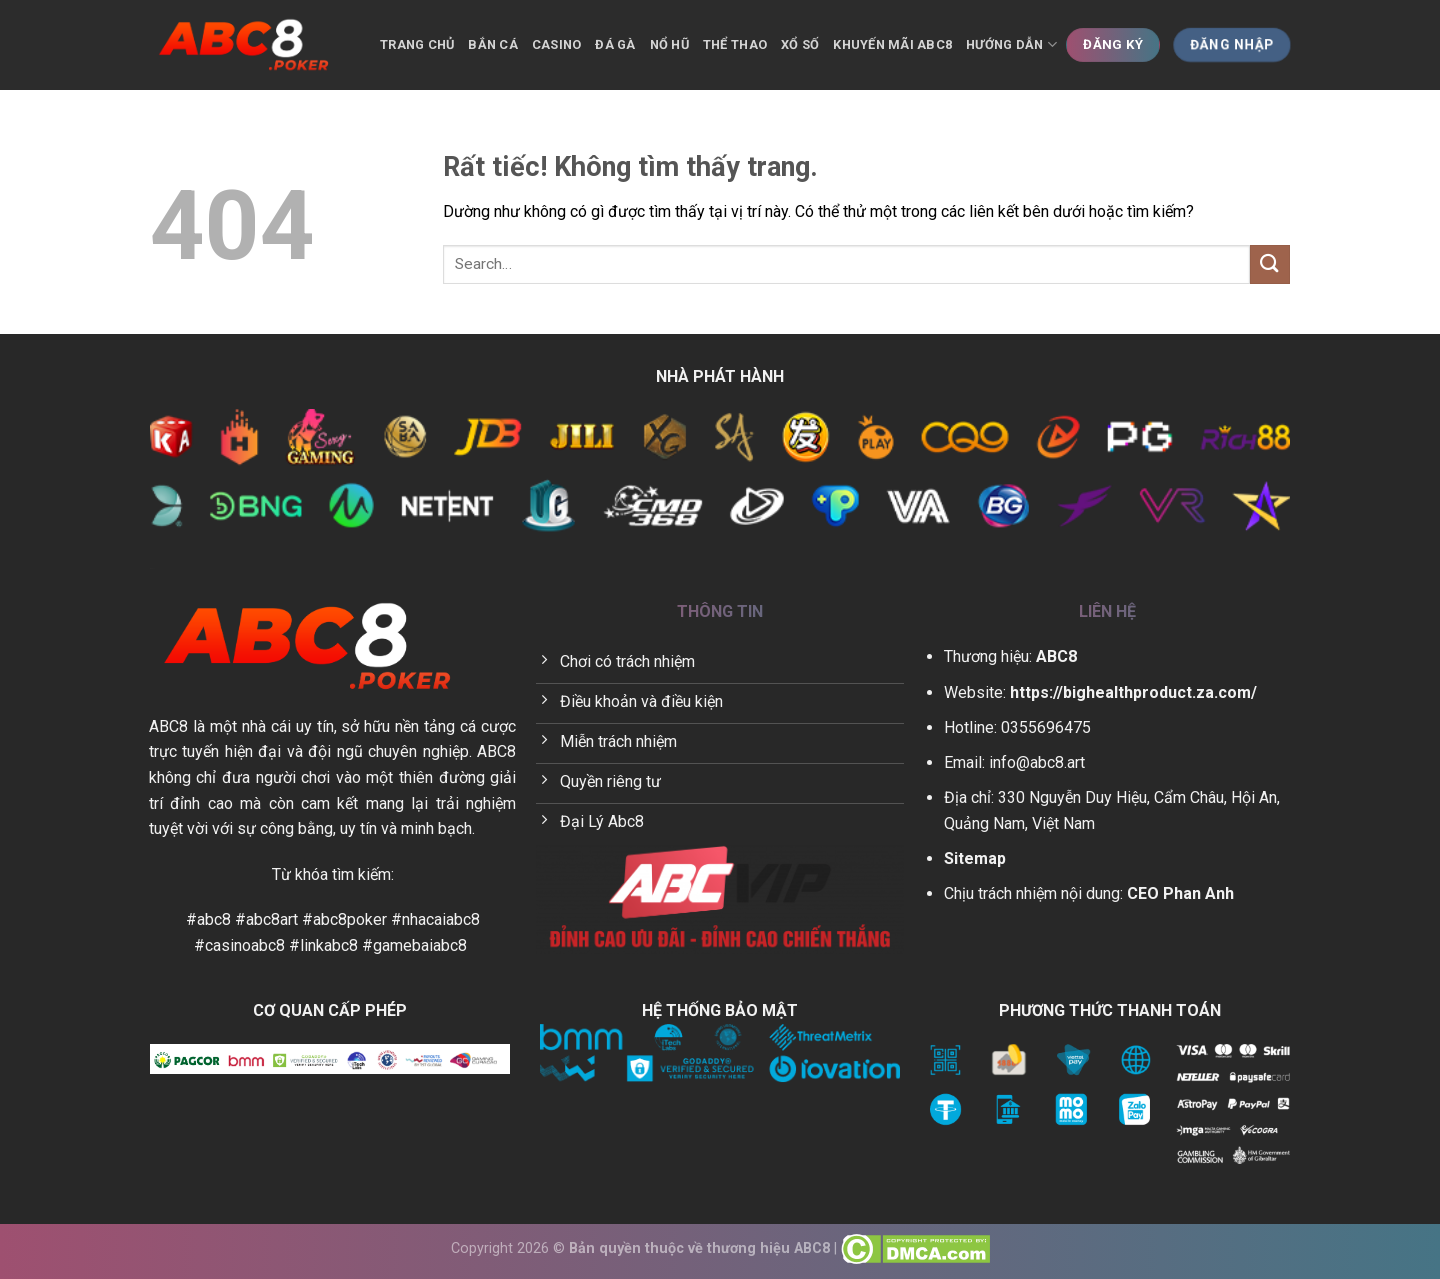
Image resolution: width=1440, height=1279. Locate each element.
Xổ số (800, 44)
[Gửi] (1270, 264)
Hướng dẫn (1011, 44)
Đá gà (615, 44)
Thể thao (735, 44)
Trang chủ (417, 44)
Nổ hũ (669, 44)
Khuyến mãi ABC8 (892, 44)
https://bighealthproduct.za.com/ (1133, 692)
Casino (557, 44)
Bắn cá (493, 44)
